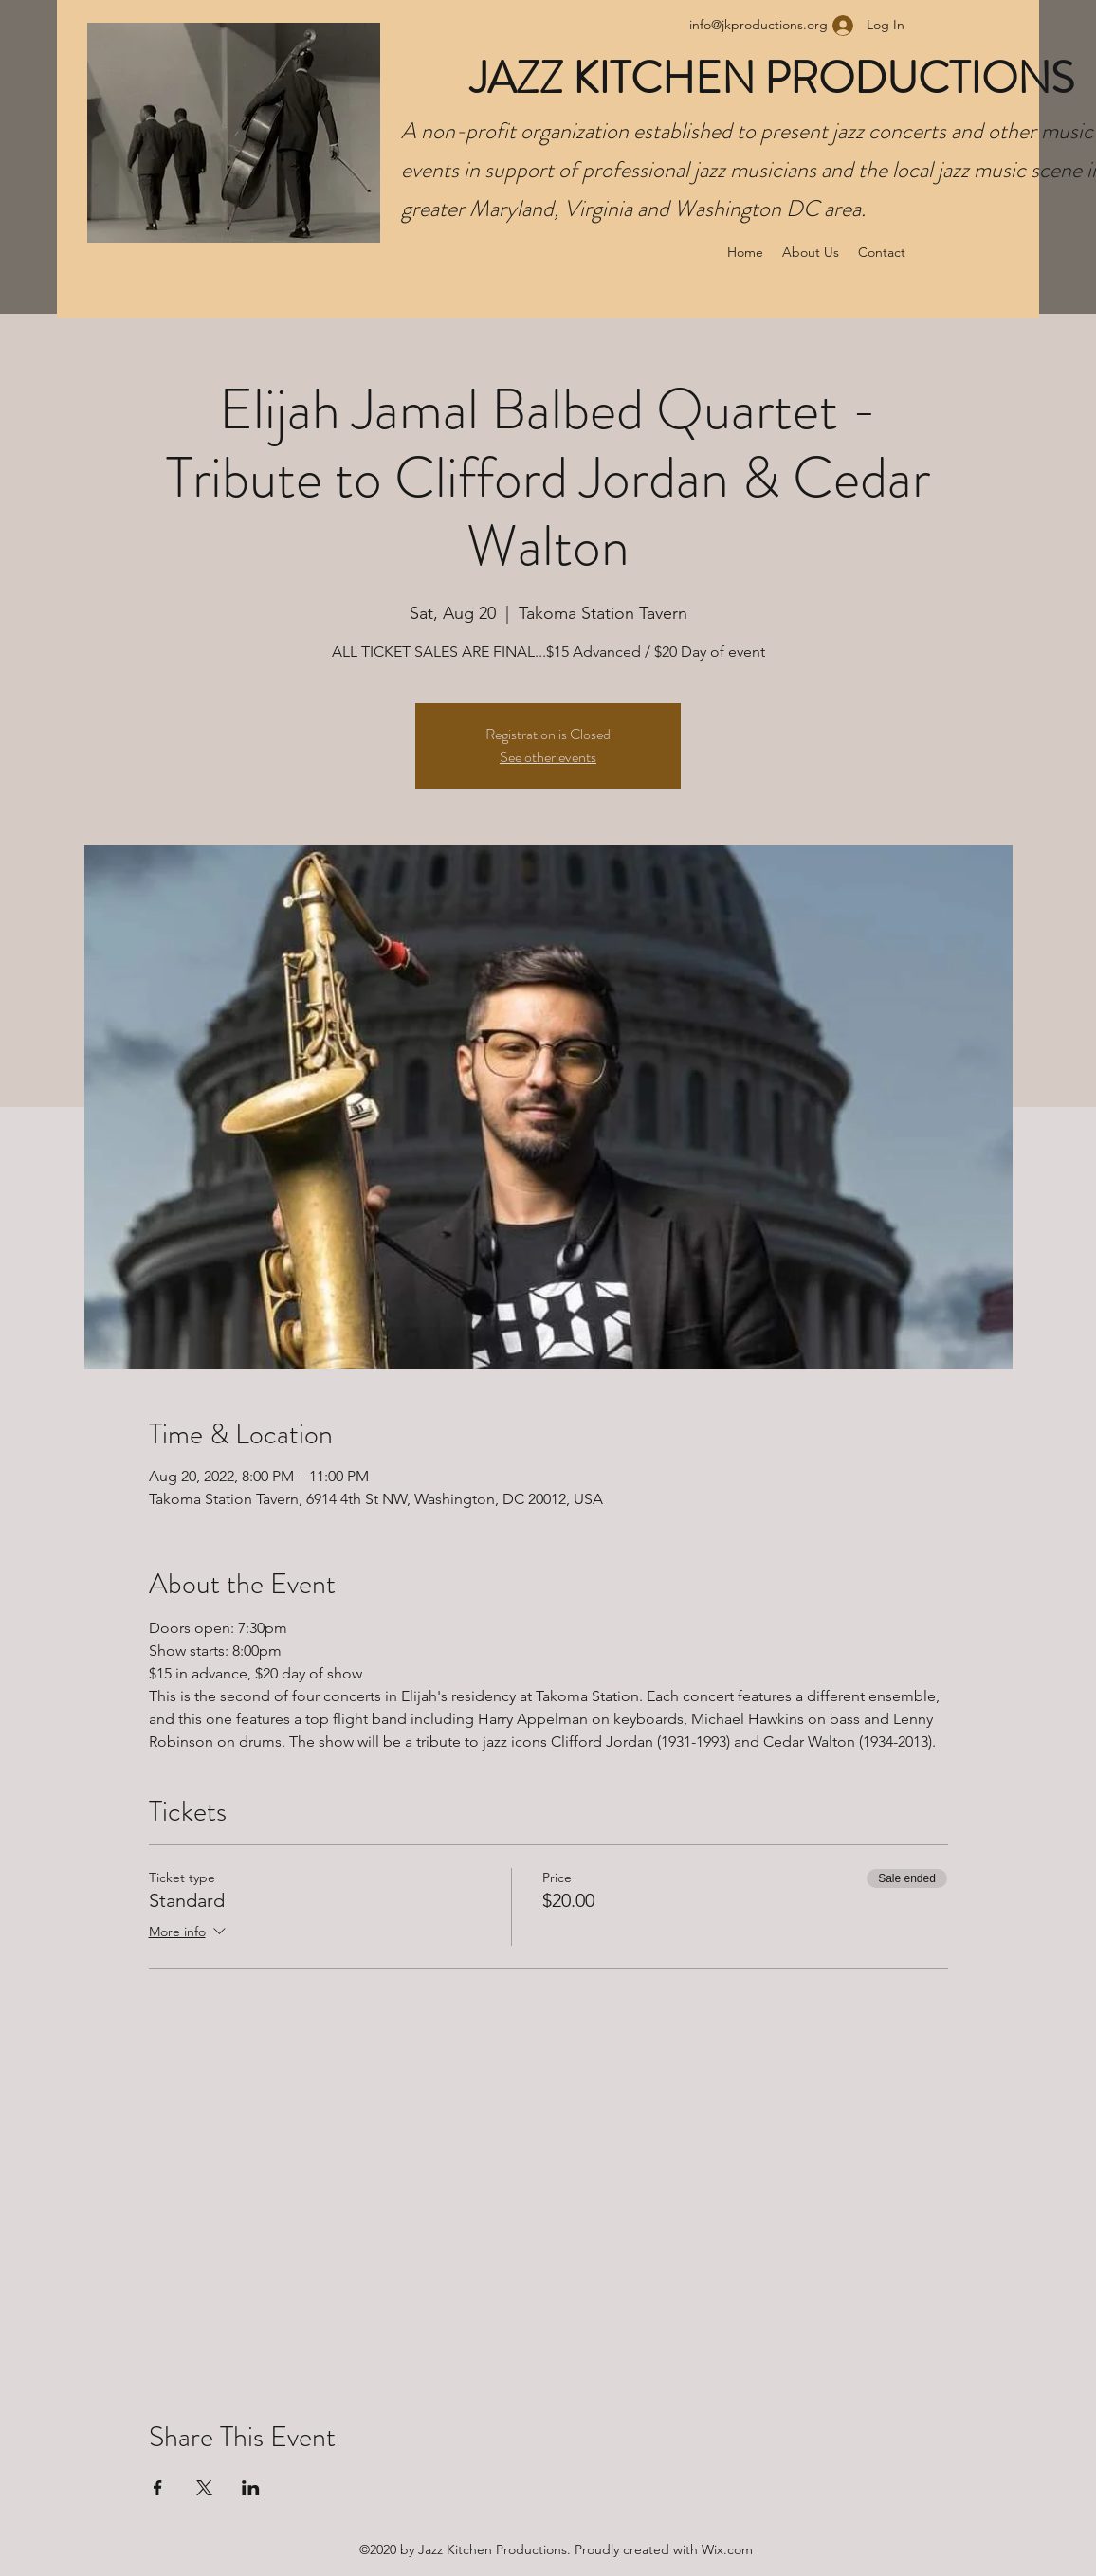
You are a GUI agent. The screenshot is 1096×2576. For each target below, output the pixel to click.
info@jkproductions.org (758, 24)
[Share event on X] (204, 2487)
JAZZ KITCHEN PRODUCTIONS (777, 78)
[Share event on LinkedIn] (251, 2487)
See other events (548, 757)
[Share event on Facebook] (158, 2487)
